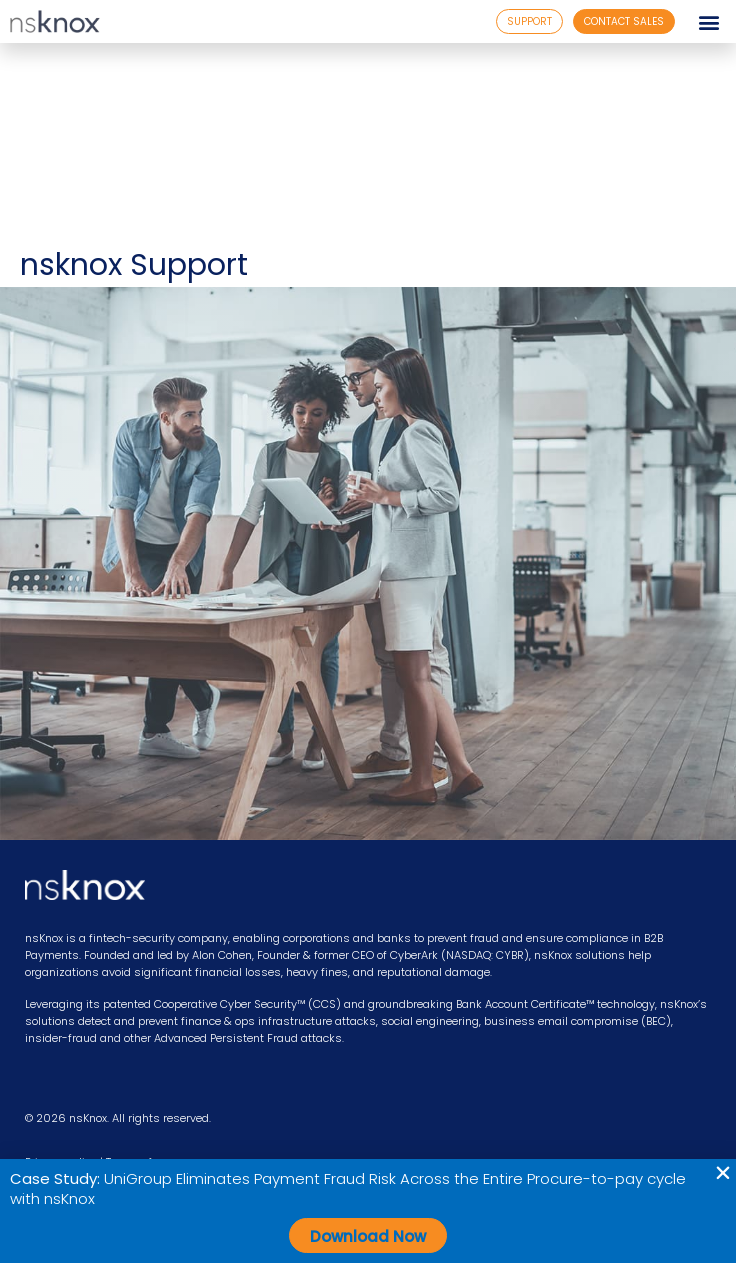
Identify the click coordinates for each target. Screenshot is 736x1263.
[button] (709, 21)
